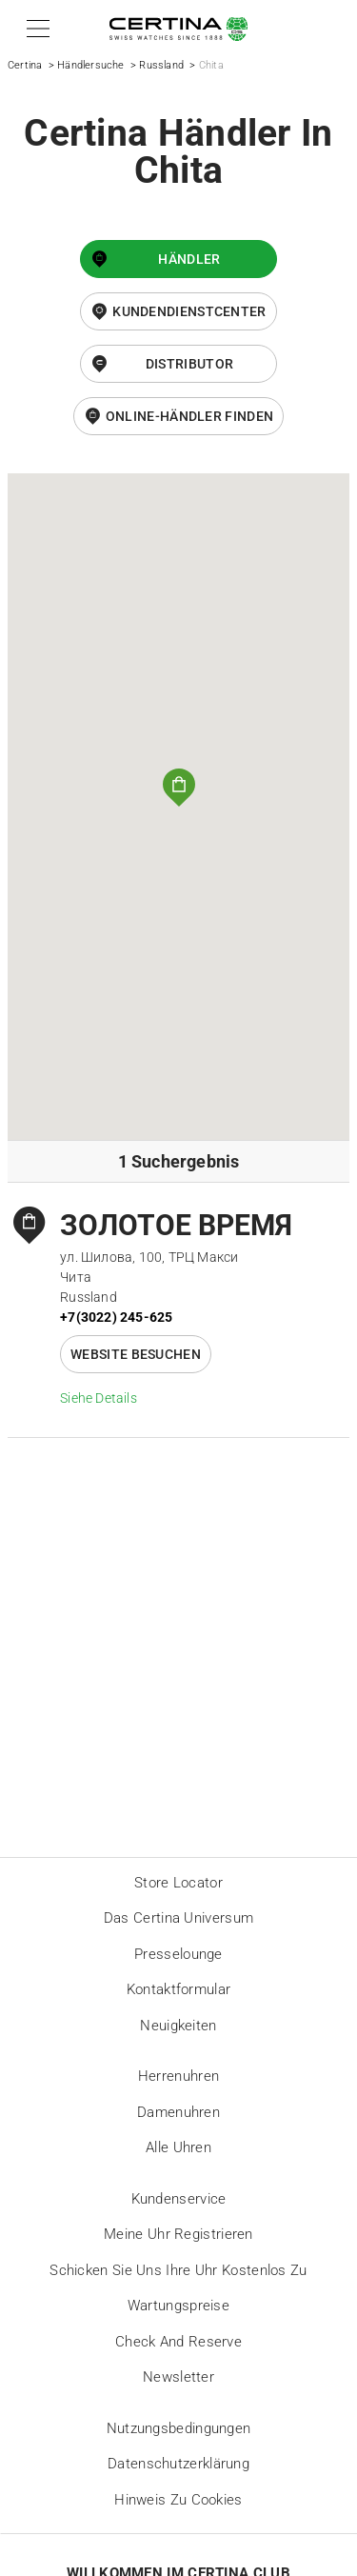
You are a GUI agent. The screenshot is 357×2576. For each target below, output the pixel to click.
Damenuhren (178, 2112)
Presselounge (178, 1954)
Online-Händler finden (189, 416)
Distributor (189, 363)
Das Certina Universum (178, 1918)
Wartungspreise (178, 2305)
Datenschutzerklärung (178, 2463)
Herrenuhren (178, 2076)
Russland (161, 65)
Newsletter (178, 2377)
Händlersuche (90, 65)
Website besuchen (135, 1354)
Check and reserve (178, 2341)
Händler (189, 259)
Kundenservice (179, 2198)
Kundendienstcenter (189, 311)
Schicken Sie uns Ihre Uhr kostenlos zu (178, 2270)
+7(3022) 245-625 (116, 1317)
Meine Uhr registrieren (178, 2234)
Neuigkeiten (178, 2025)
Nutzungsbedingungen (179, 2428)
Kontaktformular (179, 1989)
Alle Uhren (178, 2147)
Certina (25, 65)
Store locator (178, 1882)
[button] (35, 28)
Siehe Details (98, 1398)
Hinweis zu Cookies (178, 2499)
